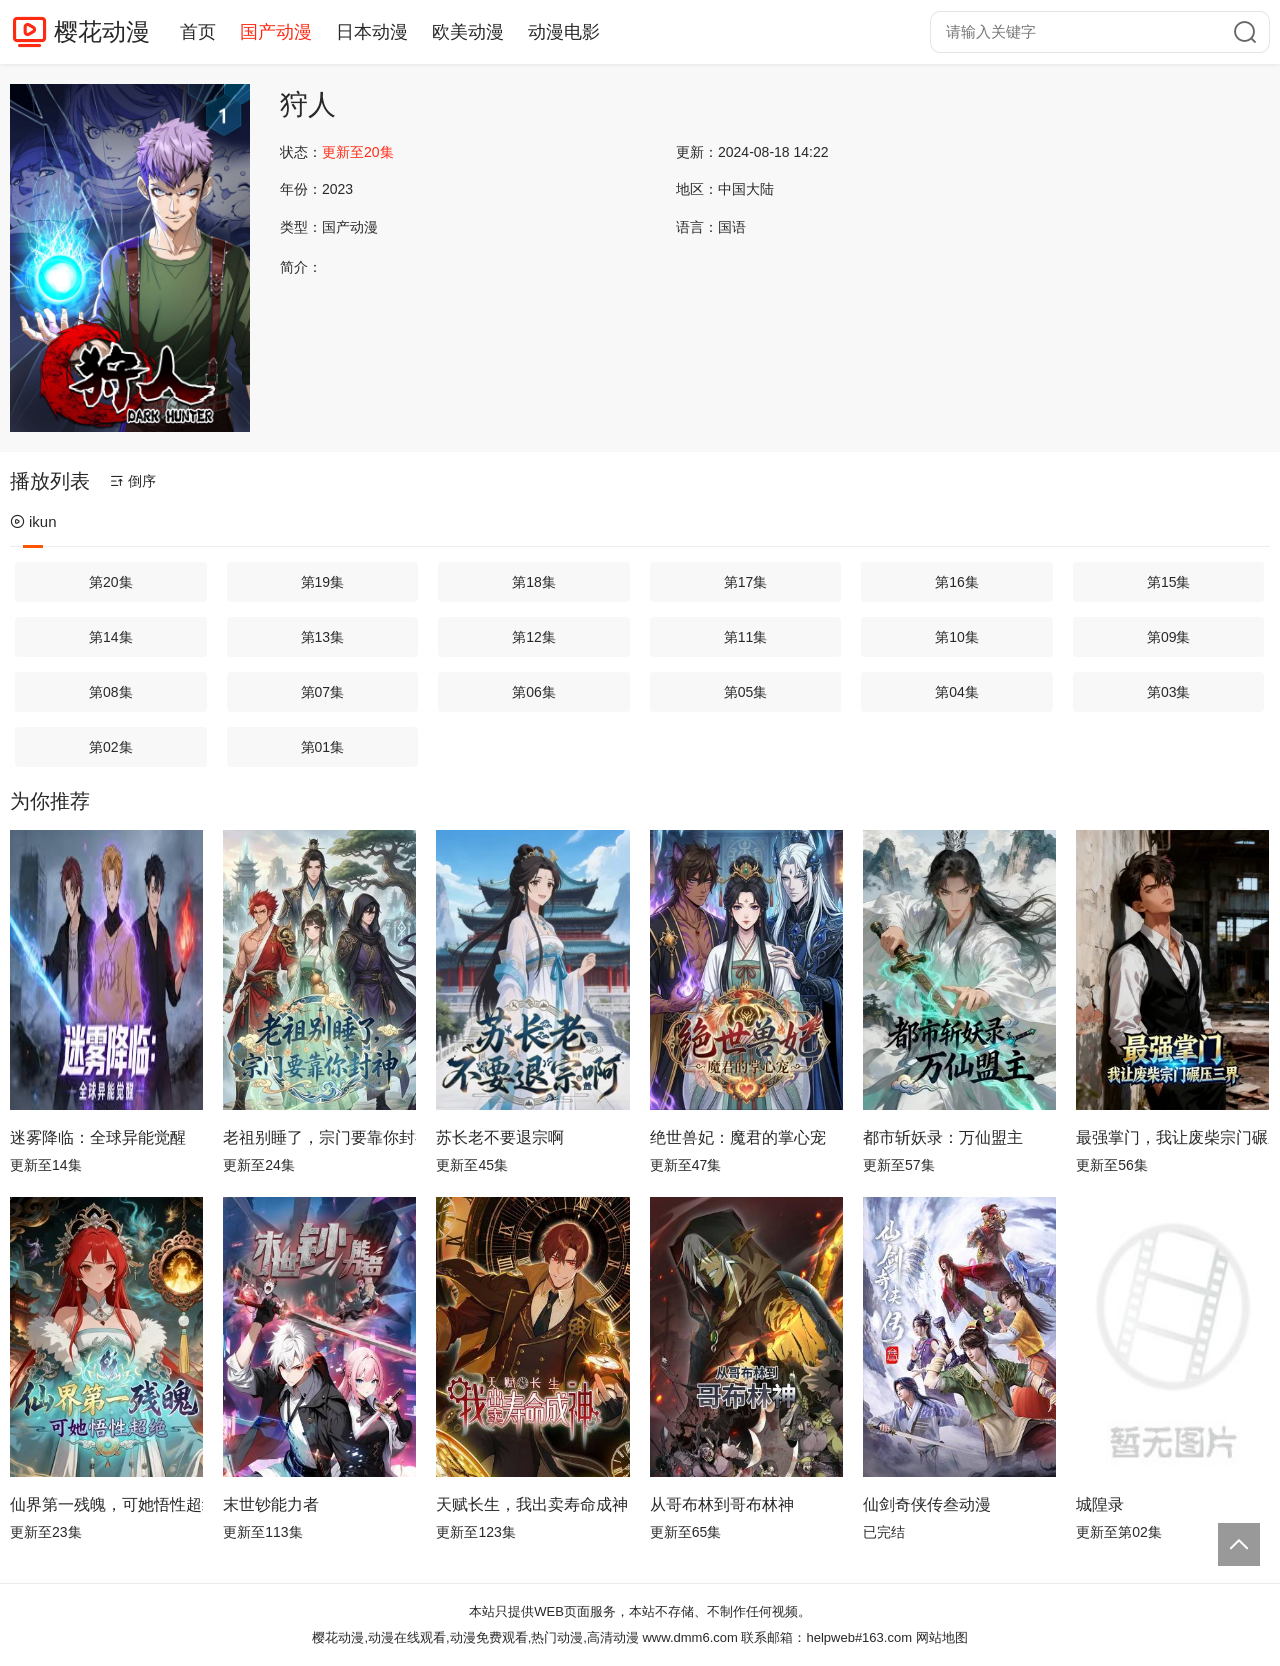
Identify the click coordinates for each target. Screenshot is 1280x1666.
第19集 (323, 582)
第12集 (534, 637)
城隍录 (1100, 1504)
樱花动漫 (102, 31)
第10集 (957, 637)
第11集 (746, 637)
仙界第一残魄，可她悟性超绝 (106, 1504)
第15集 (1169, 582)
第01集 (323, 747)
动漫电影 (564, 32)
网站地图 (942, 1637)
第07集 (323, 692)
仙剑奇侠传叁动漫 (927, 1504)
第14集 (111, 637)
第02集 (111, 747)
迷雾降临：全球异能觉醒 (98, 1137)
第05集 (746, 692)
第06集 (534, 692)
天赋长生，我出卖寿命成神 (532, 1504)
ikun (33, 521)
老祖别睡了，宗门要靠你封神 (319, 1137)
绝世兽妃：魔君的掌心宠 (738, 1137)
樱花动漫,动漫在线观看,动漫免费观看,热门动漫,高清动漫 (475, 1637)
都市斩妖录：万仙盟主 (943, 1137)
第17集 (746, 582)
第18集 (534, 582)
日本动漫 (372, 32)
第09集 (1169, 637)
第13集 (323, 637)
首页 (198, 32)
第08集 (111, 692)
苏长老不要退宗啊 (500, 1137)
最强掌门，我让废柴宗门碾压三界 (1172, 1137)
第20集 (111, 582)
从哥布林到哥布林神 (722, 1504)
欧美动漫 (468, 32)
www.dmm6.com (689, 1637)
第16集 (957, 582)
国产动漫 (276, 32)
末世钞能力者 (271, 1504)
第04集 (957, 692)
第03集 (1169, 692)
